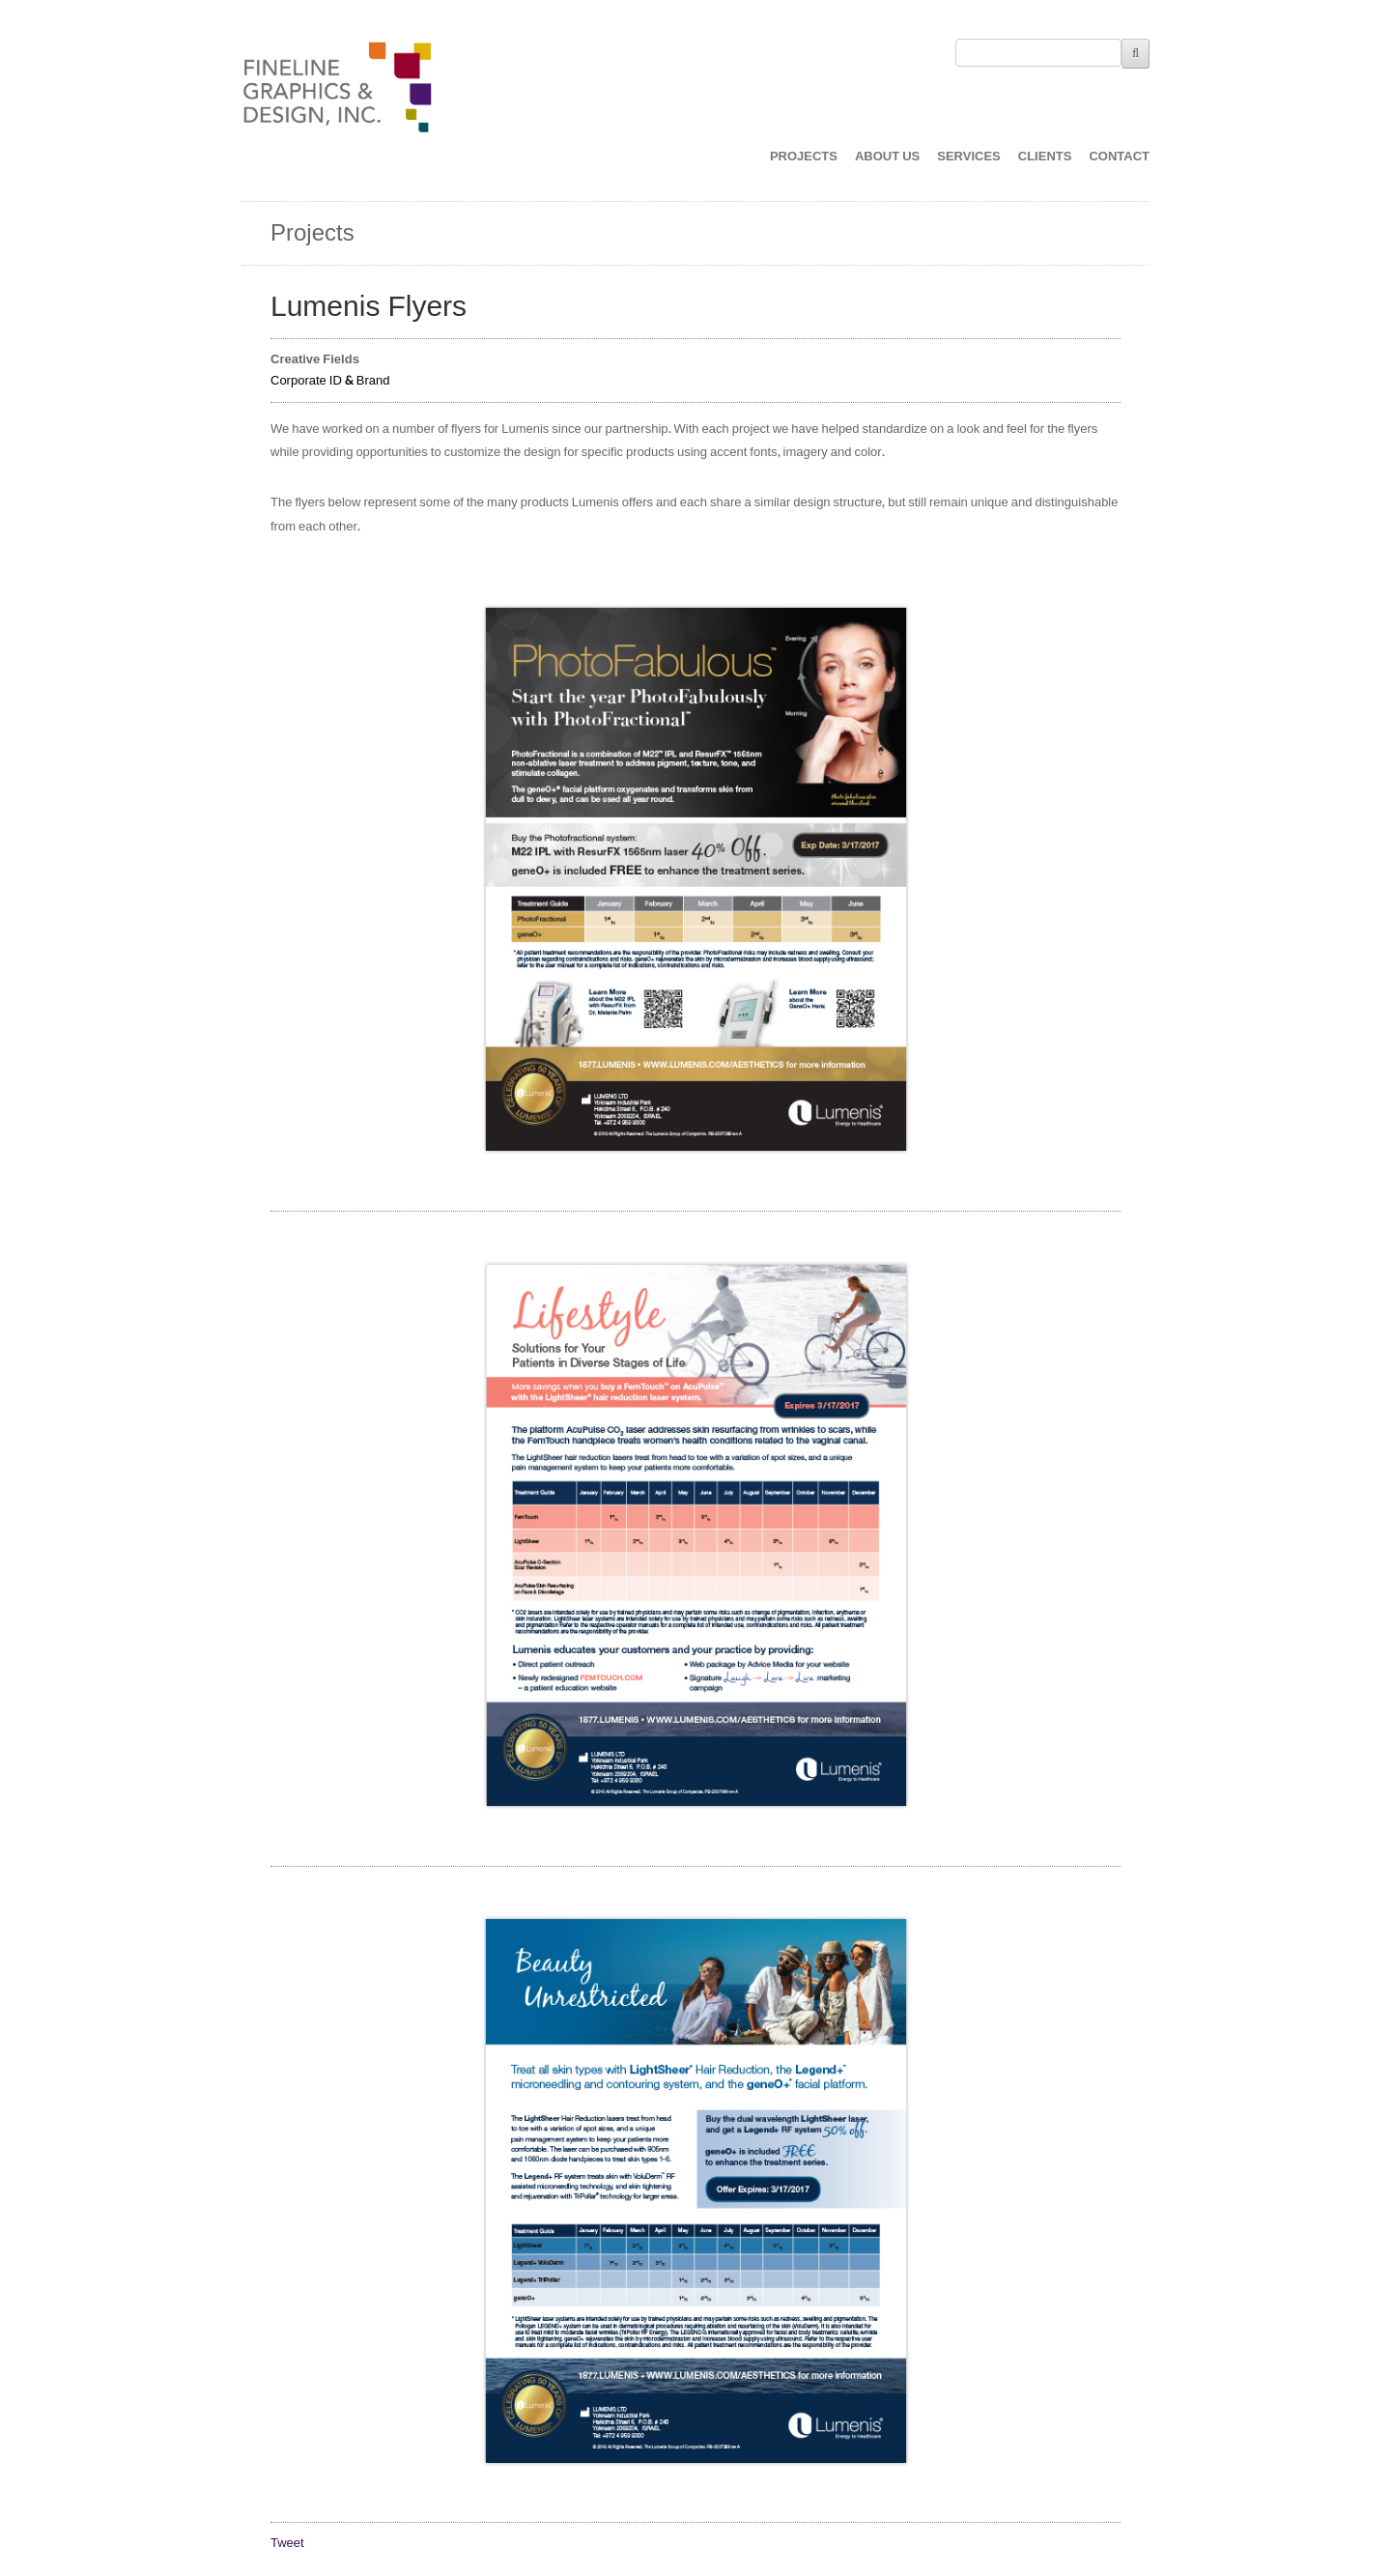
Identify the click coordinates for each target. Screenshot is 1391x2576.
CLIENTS (1045, 156)
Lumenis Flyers (368, 306)
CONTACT (1119, 156)
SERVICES (969, 156)
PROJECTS (803, 156)
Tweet (287, 2543)
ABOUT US (887, 156)
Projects (312, 233)
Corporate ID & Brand (330, 380)
